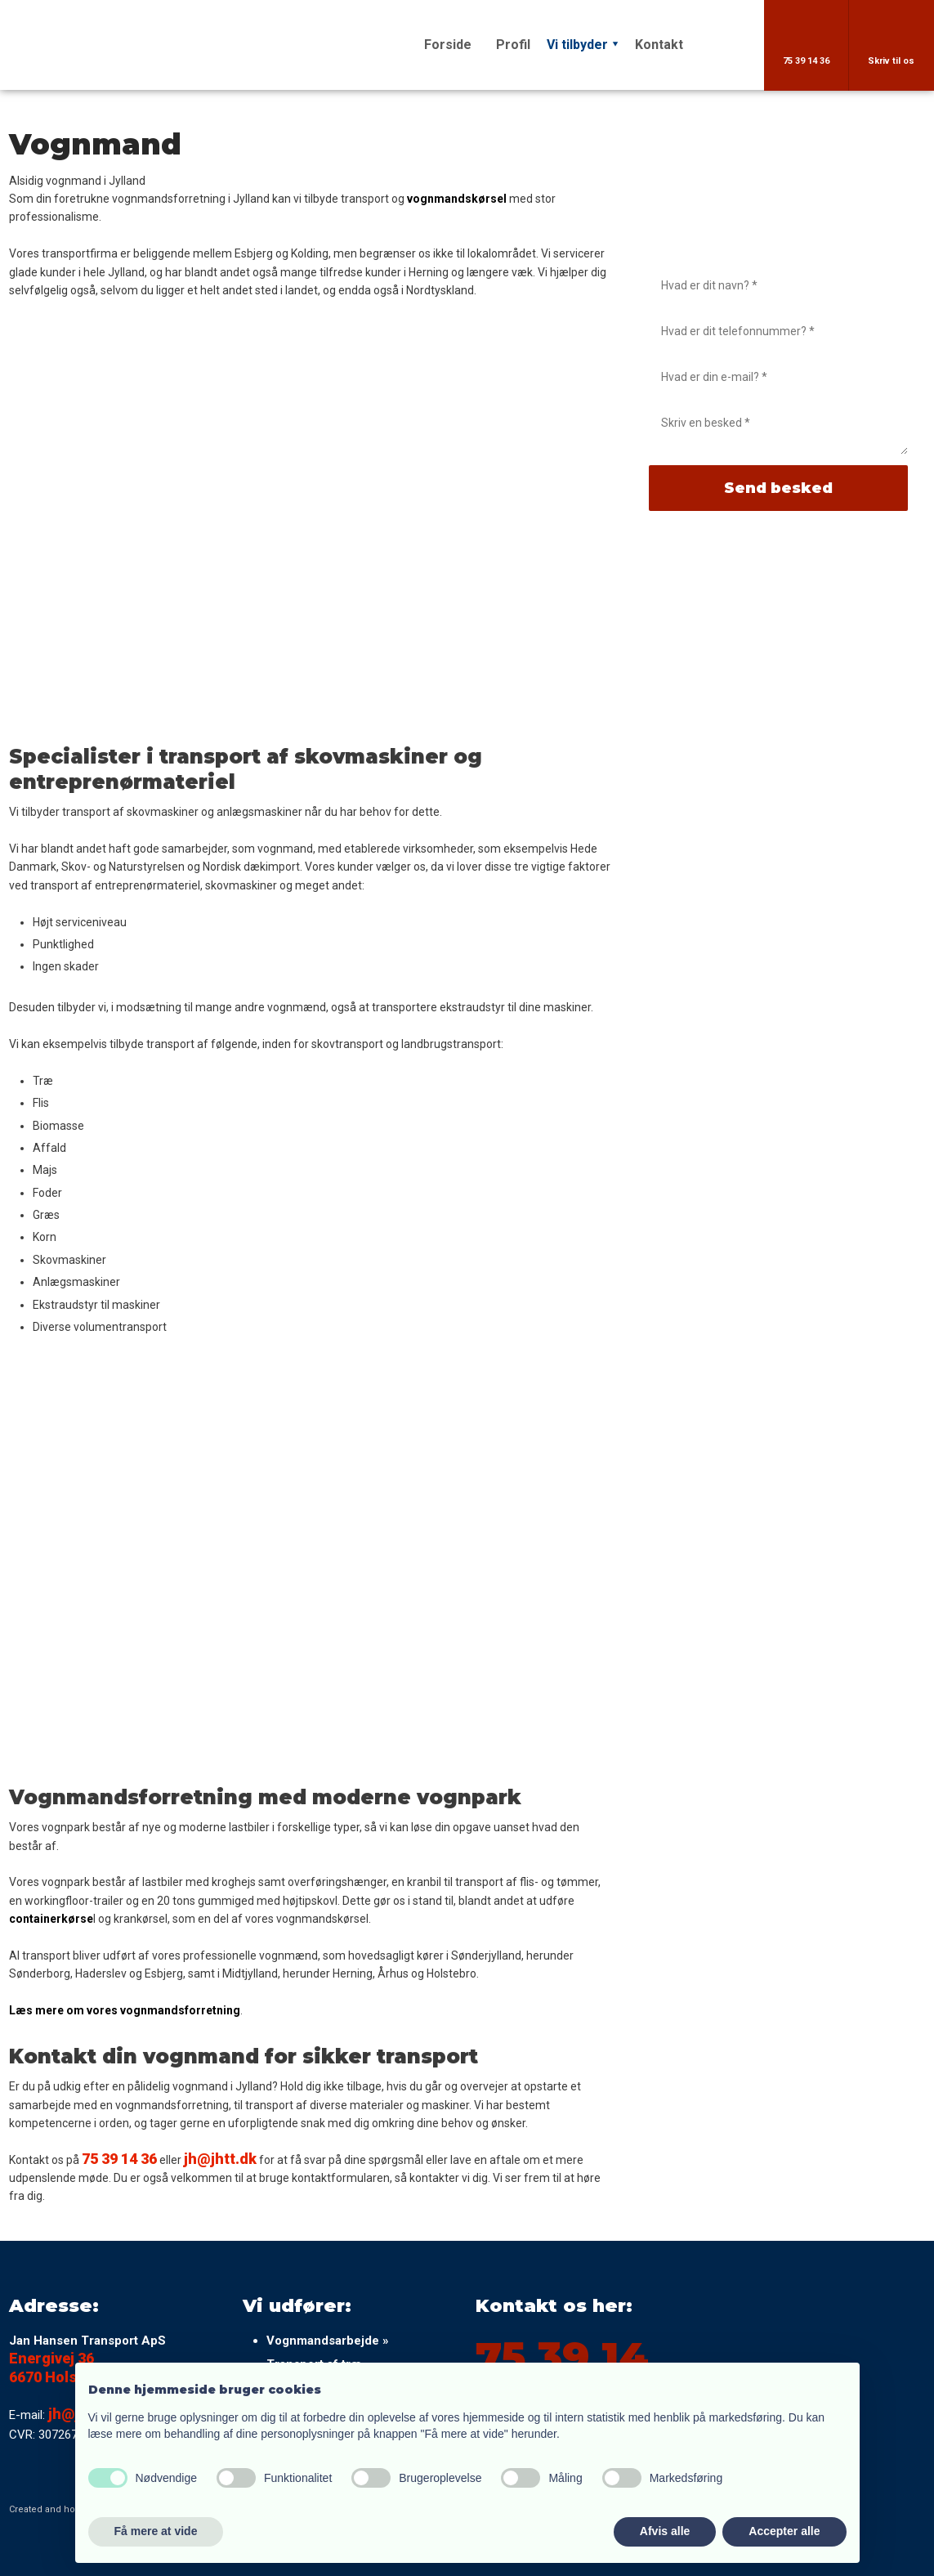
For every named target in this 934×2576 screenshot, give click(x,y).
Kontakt (659, 44)
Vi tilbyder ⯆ (583, 44)
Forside (447, 44)
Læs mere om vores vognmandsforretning (124, 2010)
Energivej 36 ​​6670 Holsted (54, 2367)
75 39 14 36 (119, 2158)
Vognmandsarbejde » (327, 2340)
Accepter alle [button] (784, 2531)
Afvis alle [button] (665, 2531)
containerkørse (51, 1918)
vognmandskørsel (457, 198)
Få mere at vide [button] (156, 2531)
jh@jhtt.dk (220, 2158)
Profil (513, 44)
